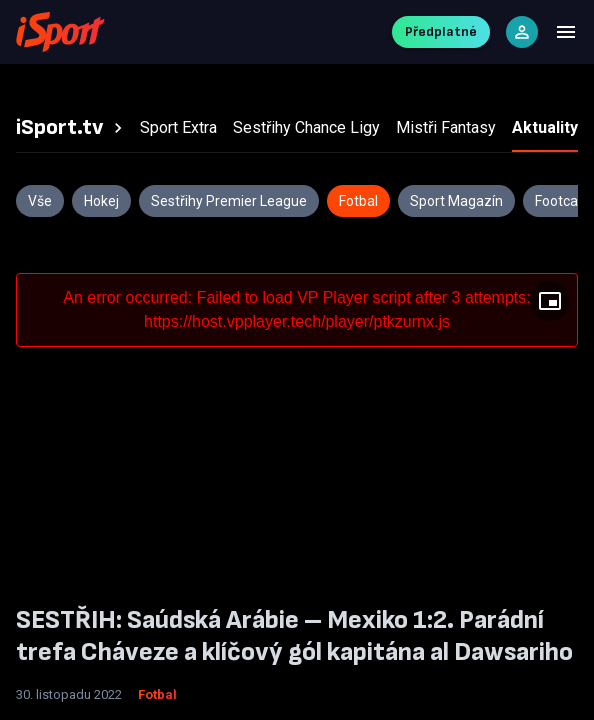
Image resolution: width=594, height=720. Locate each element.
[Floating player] (550, 301)
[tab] (72, 128)
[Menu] (566, 32)
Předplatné (441, 31)
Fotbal (157, 694)
